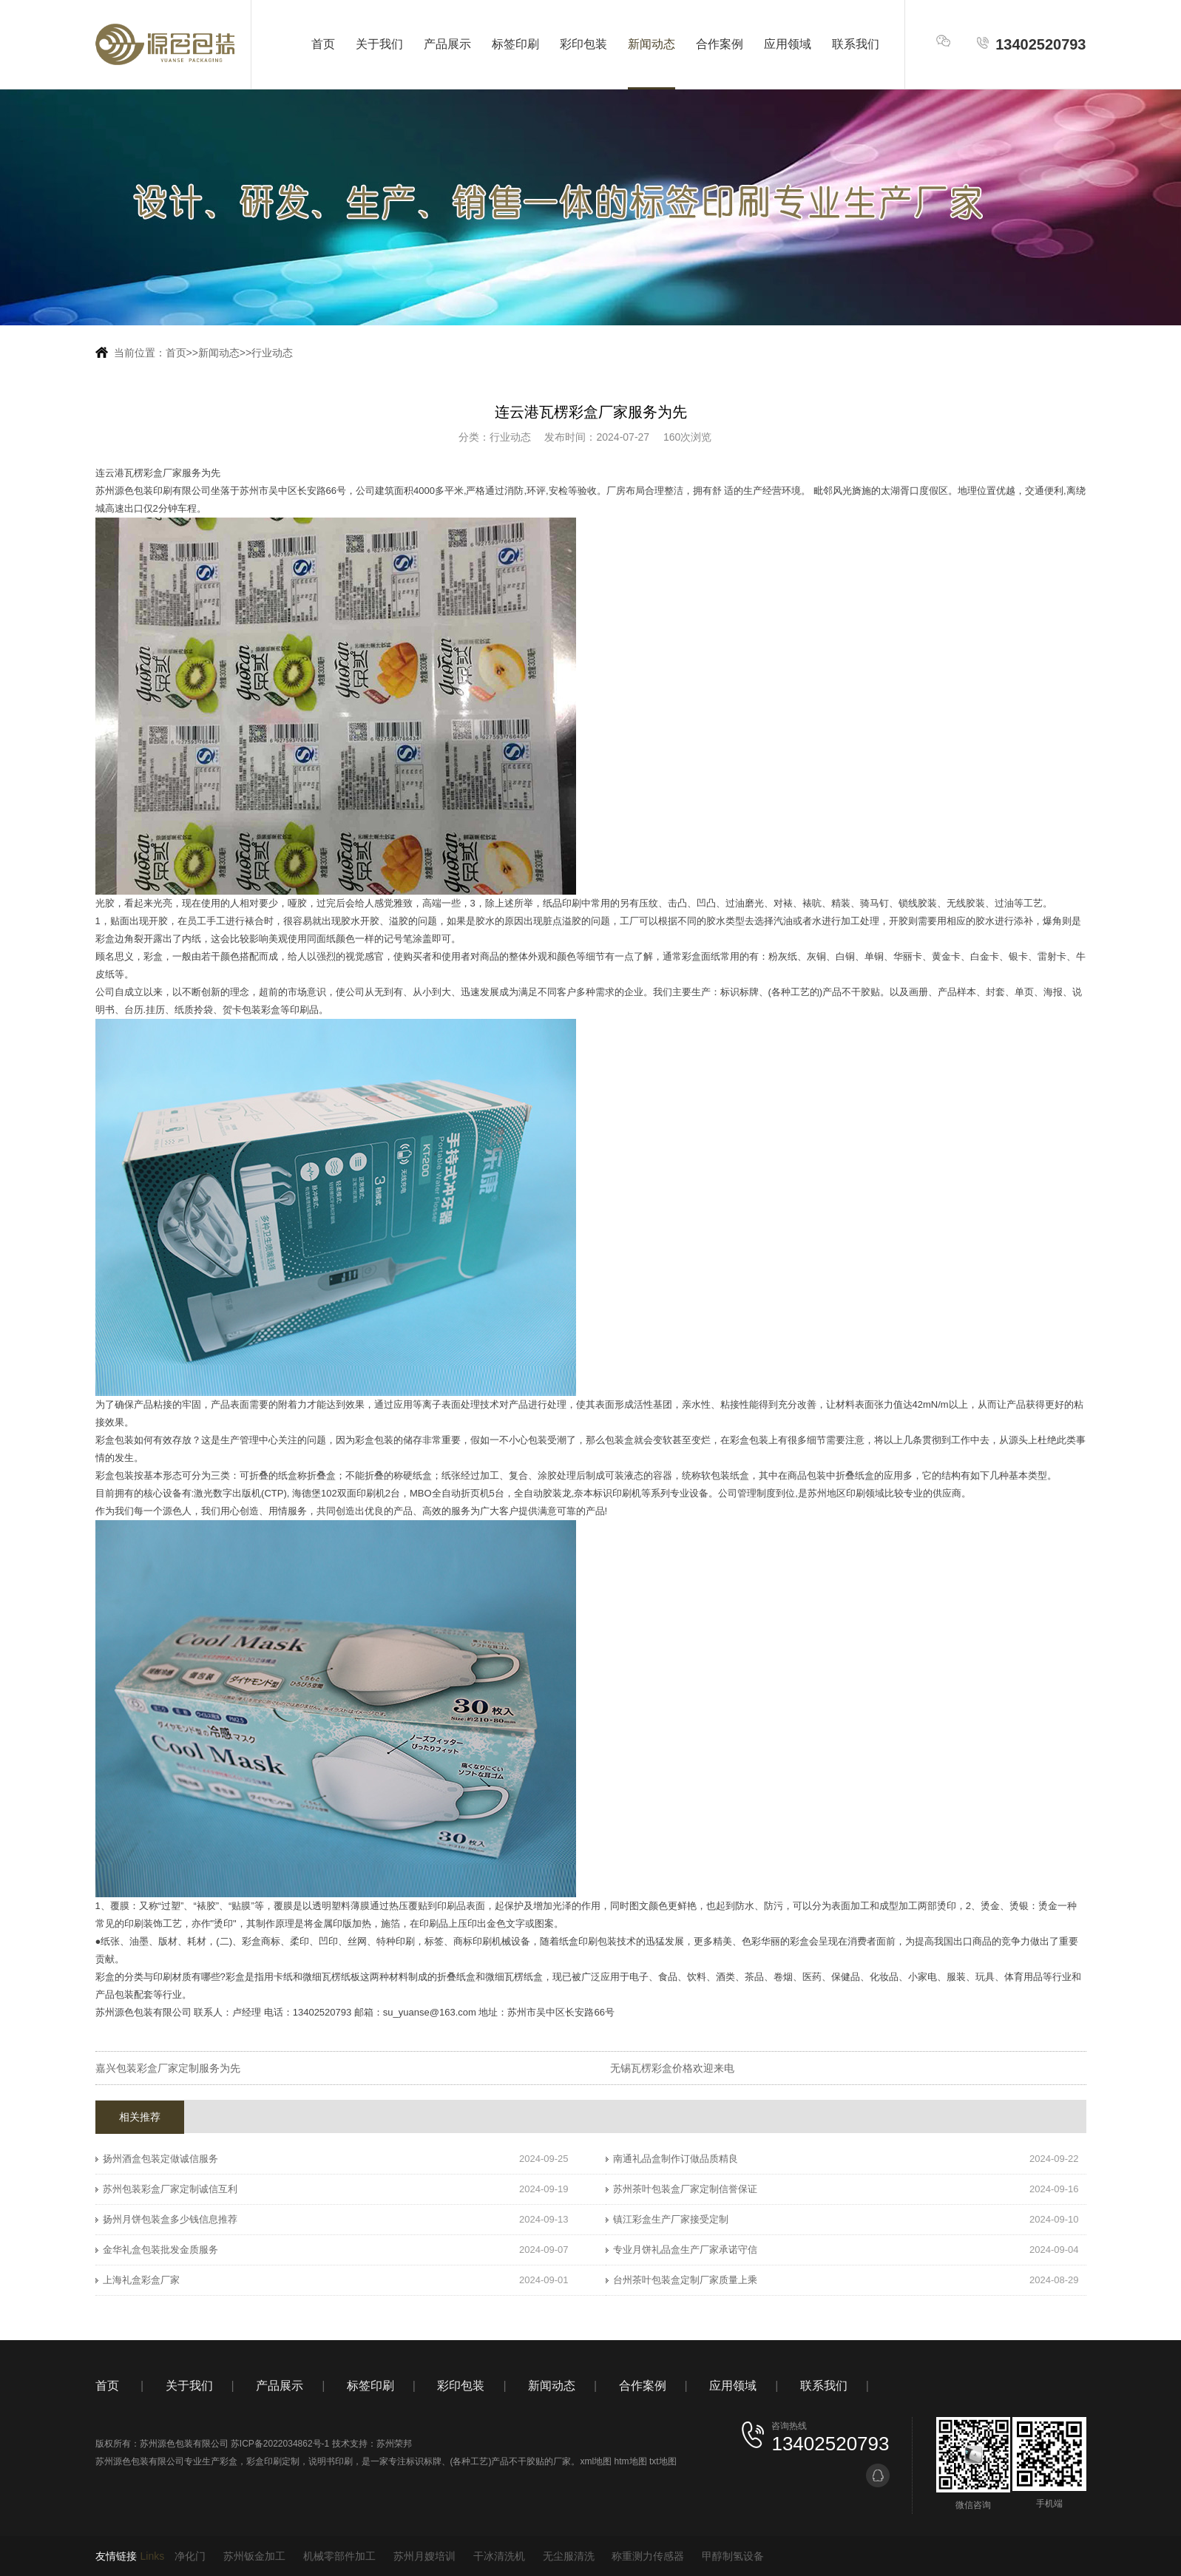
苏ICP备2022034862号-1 (280, 2443)
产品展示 (447, 44)
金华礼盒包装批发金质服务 (160, 2249)
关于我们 (379, 44)
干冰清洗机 (499, 2556)
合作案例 (719, 44)
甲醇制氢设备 (733, 2556)
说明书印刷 (330, 2461)
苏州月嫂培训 (424, 2556)
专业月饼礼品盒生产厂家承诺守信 (685, 2249)
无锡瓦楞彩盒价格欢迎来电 (672, 2068)
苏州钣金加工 (254, 2556)
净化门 (190, 2556)
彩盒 (228, 2461)
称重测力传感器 (648, 2556)
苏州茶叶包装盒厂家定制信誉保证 (685, 2188)
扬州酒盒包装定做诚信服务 (160, 2158)
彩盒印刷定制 (273, 2461)
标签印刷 (515, 44)
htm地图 (631, 2461)
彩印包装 (583, 44)
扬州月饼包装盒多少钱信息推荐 (170, 2219)
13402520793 (1030, 43)
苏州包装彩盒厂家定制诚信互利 (170, 2188)
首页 (323, 44)
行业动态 (272, 353)
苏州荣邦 (394, 2443)
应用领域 (787, 44)
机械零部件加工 (339, 2556)
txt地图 (663, 2461)
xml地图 (596, 2461)
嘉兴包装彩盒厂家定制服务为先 (167, 2068)
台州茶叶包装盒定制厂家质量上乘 (685, 2279)
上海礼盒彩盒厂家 (141, 2279)
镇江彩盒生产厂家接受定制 (670, 2219)
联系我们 (855, 44)
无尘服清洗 (569, 2556)
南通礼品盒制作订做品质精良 (675, 2158)
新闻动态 (651, 44)
